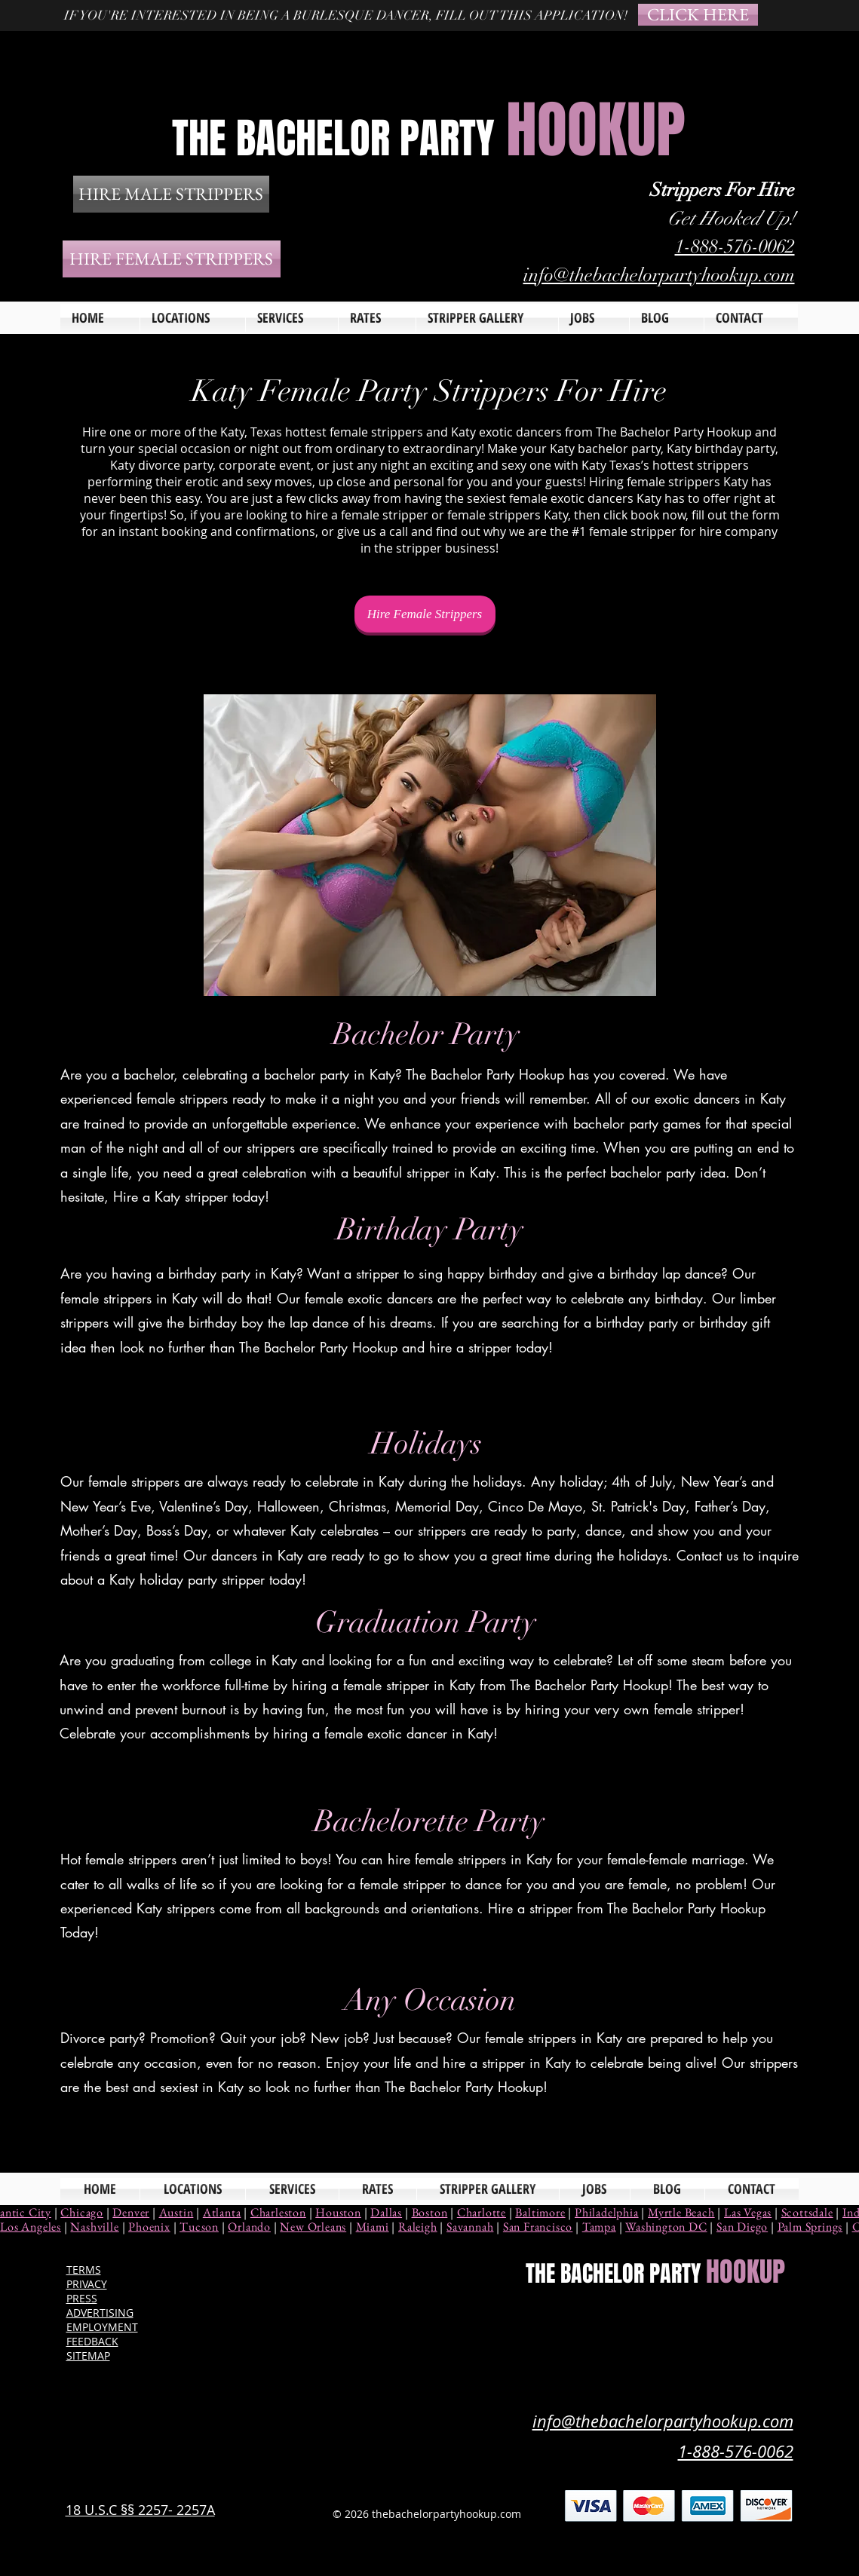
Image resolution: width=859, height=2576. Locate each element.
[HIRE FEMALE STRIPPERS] (172, 258)
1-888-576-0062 (735, 246)
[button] (292, 318)
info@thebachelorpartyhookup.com (659, 274)
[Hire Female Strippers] (424, 614)
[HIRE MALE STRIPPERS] (171, 194)
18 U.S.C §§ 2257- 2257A (140, 2510)
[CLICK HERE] (698, 15)
